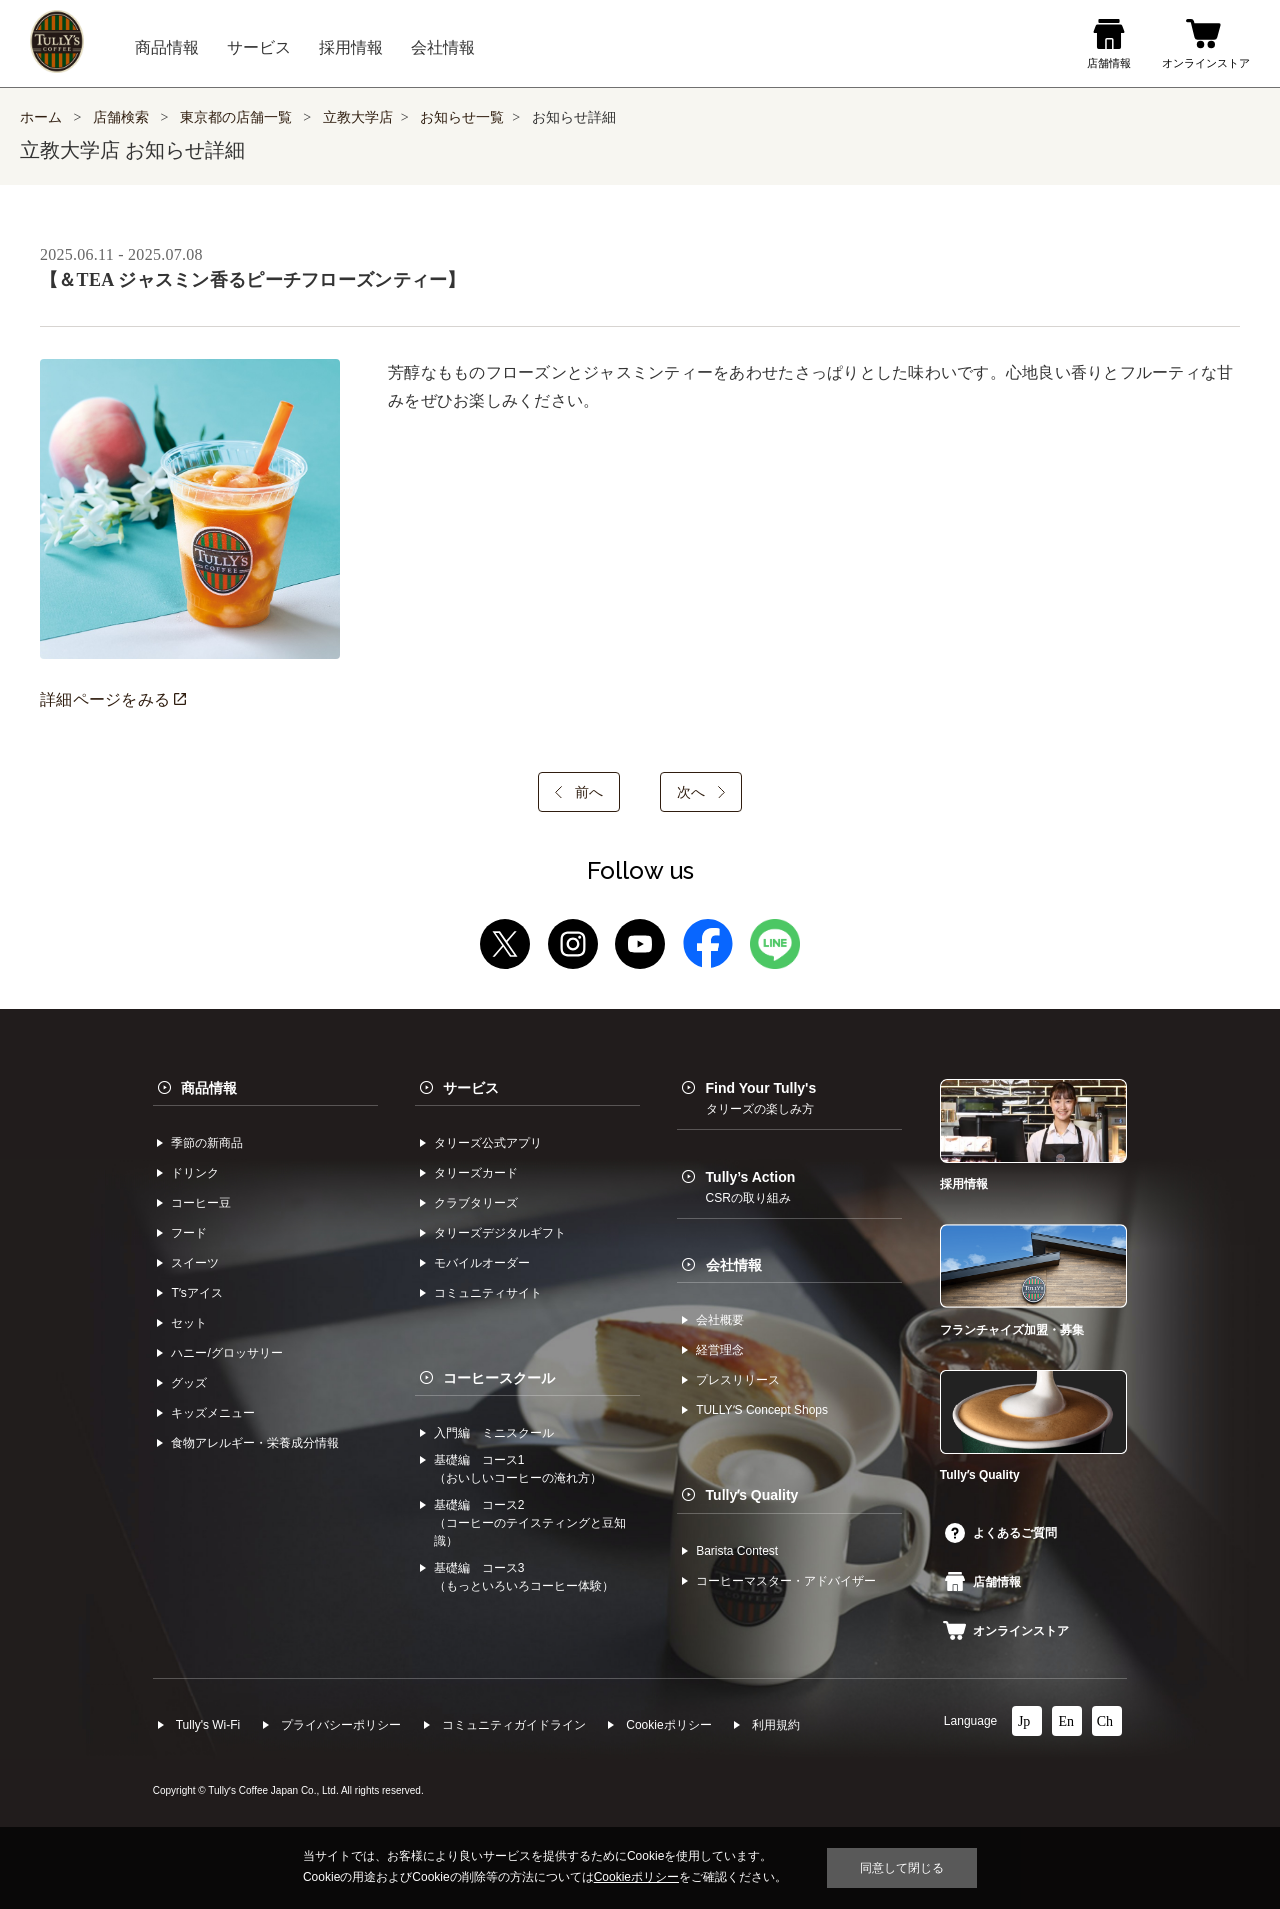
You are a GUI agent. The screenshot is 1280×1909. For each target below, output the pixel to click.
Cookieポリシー (668, 1725)
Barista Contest (737, 1551)
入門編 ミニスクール (494, 1433)
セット (189, 1323)
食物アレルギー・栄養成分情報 (255, 1443)
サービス (471, 1088)
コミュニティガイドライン (514, 1725)
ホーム (41, 117)
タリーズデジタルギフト (500, 1233)
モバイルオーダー (482, 1263)
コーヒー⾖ (201, 1203)
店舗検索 (121, 117)
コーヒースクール (499, 1378)
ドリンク (195, 1173)
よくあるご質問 (1001, 1533)
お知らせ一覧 (462, 117)
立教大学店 (358, 117)
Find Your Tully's (761, 1098)
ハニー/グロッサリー (226, 1353)
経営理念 (720, 1350)
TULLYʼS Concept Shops (762, 1410)
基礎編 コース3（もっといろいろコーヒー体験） (524, 1577)
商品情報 (209, 1088)
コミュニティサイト (488, 1293)
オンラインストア (1006, 1631)
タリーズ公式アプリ (488, 1143)
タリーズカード (476, 1173)
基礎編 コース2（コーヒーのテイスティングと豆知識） (530, 1523)
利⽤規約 (776, 1725)
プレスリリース (738, 1380)
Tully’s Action (751, 1187)
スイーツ (195, 1263)
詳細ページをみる (113, 699)
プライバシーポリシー (341, 1725)
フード (189, 1233)
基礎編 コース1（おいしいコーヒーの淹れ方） (518, 1469)
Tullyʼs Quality (752, 1495)
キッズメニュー (213, 1413)
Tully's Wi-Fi (208, 1725)
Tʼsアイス (196, 1293)
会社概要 (720, 1320)
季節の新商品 (207, 1143)
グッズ (189, 1383)
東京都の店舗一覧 (238, 117)
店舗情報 (983, 1582)
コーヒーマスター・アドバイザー (786, 1581)
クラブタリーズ (476, 1203)
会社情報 (734, 1265)
